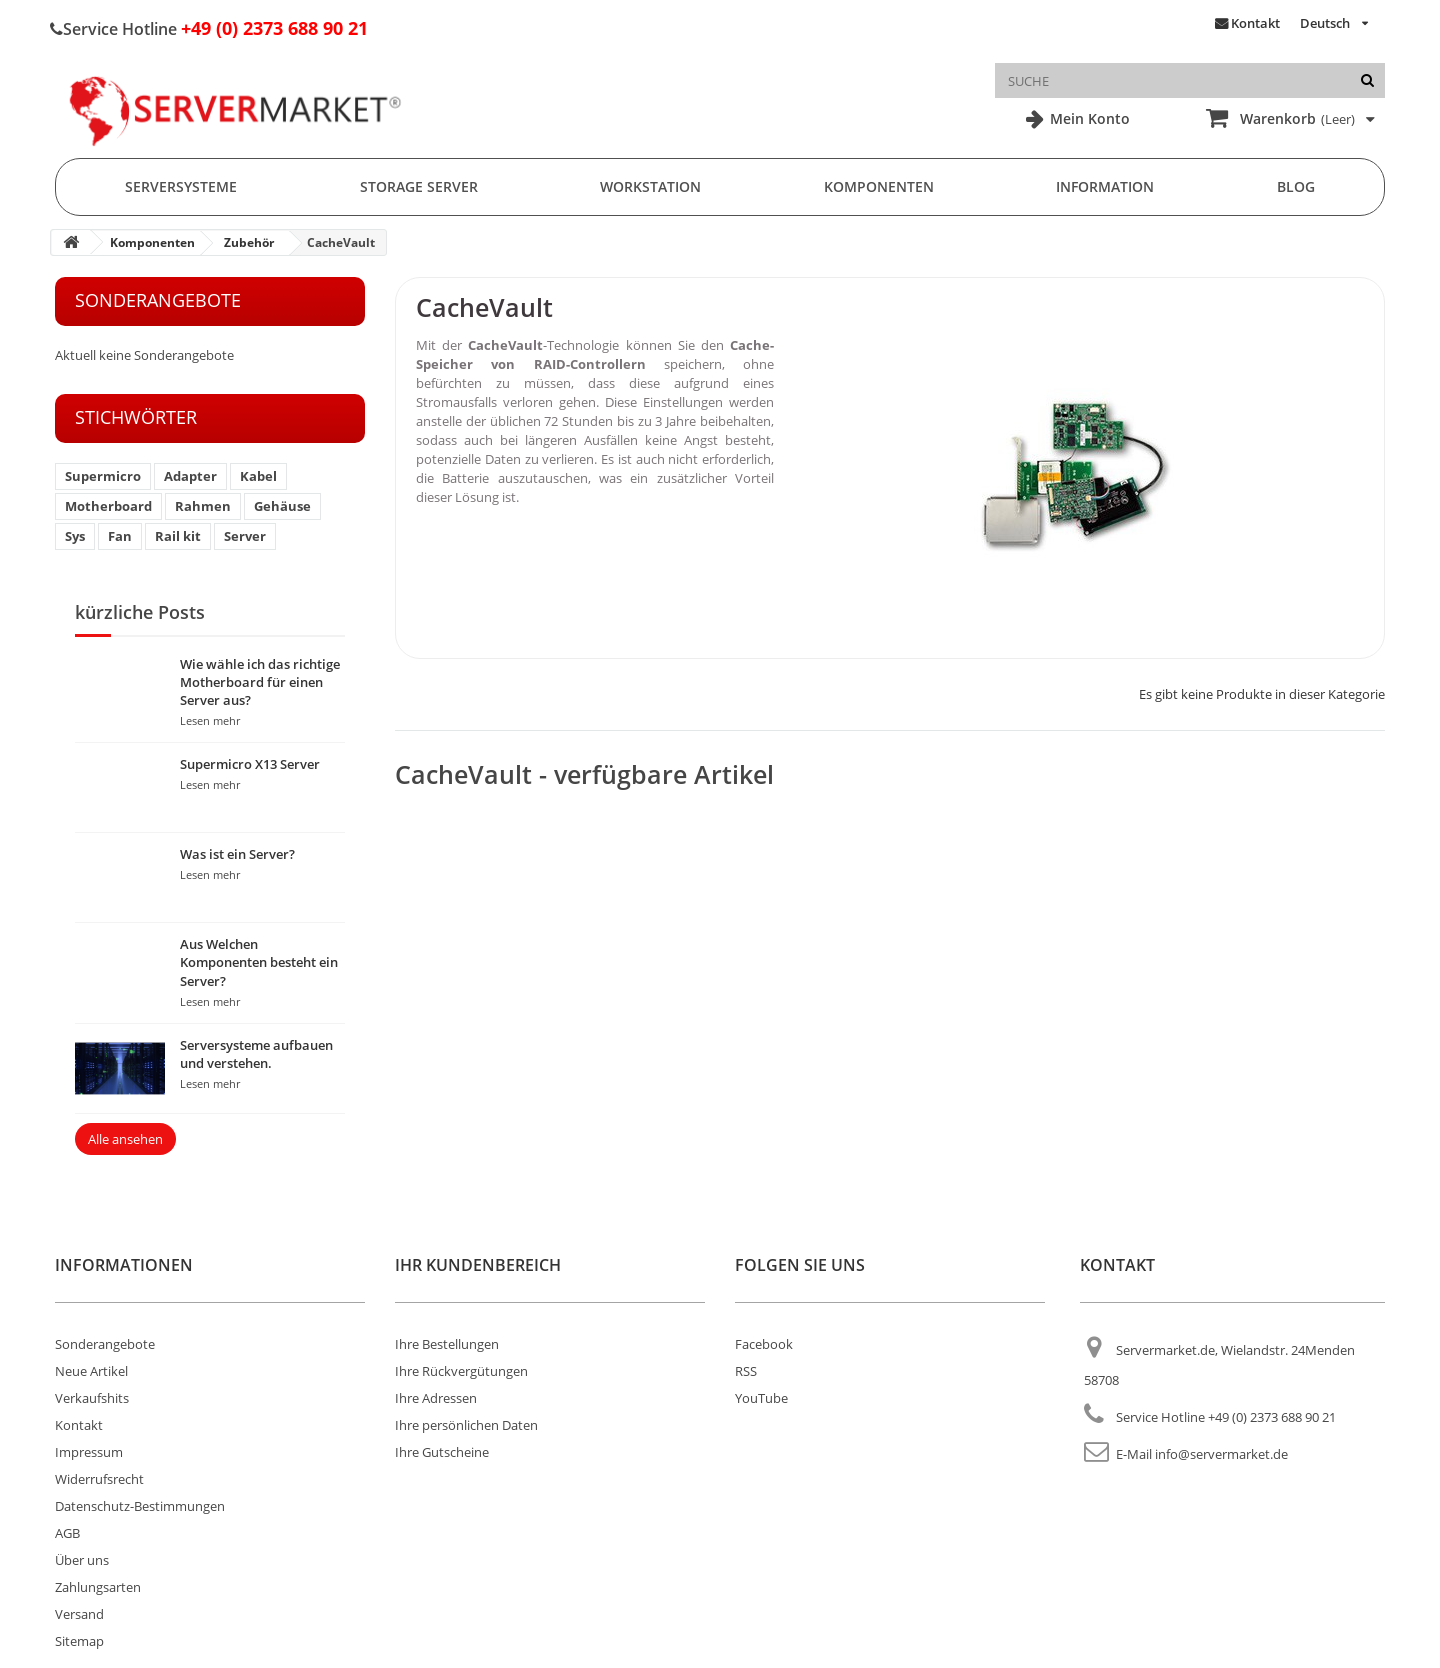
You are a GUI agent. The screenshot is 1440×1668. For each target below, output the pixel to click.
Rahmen (203, 506)
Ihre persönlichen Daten (466, 1425)
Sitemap (79, 1641)
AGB (67, 1533)
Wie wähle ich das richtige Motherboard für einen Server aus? (260, 682)
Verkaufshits (92, 1398)
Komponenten (879, 186)
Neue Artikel (91, 1371)
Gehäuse (282, 506)
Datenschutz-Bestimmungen (140, 1506)
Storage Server (419, 186)
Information (1105, 186)
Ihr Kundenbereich (478, 1265)
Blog (1296, 186)
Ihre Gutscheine (442, 1452)
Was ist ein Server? (237, 854)
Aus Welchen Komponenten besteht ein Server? (259, 962)
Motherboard (108, 506)
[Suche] (1367, 80)
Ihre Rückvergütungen (461, 1371)
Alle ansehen (125, 1139)
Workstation (650, 186)
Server (245, 536)
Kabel (258, 476)
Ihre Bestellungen (447, 1344)
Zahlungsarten (98, 1587)
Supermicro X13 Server (250, 764)
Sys (75, 536)
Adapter (190, 476)
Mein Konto (1088, 118)
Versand (79, 1614)
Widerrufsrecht (99, 1479)
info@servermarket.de (1221, 1454)
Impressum (89, 1452)
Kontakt (1255, 23)
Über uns (82, 1560)
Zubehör (249, 242)
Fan (120, 536)
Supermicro (103, 476)
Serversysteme (181, 186)
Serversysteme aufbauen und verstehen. (256, 1054)
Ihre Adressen (436, 1398)
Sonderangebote (158, 300)
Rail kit (178, 536)
